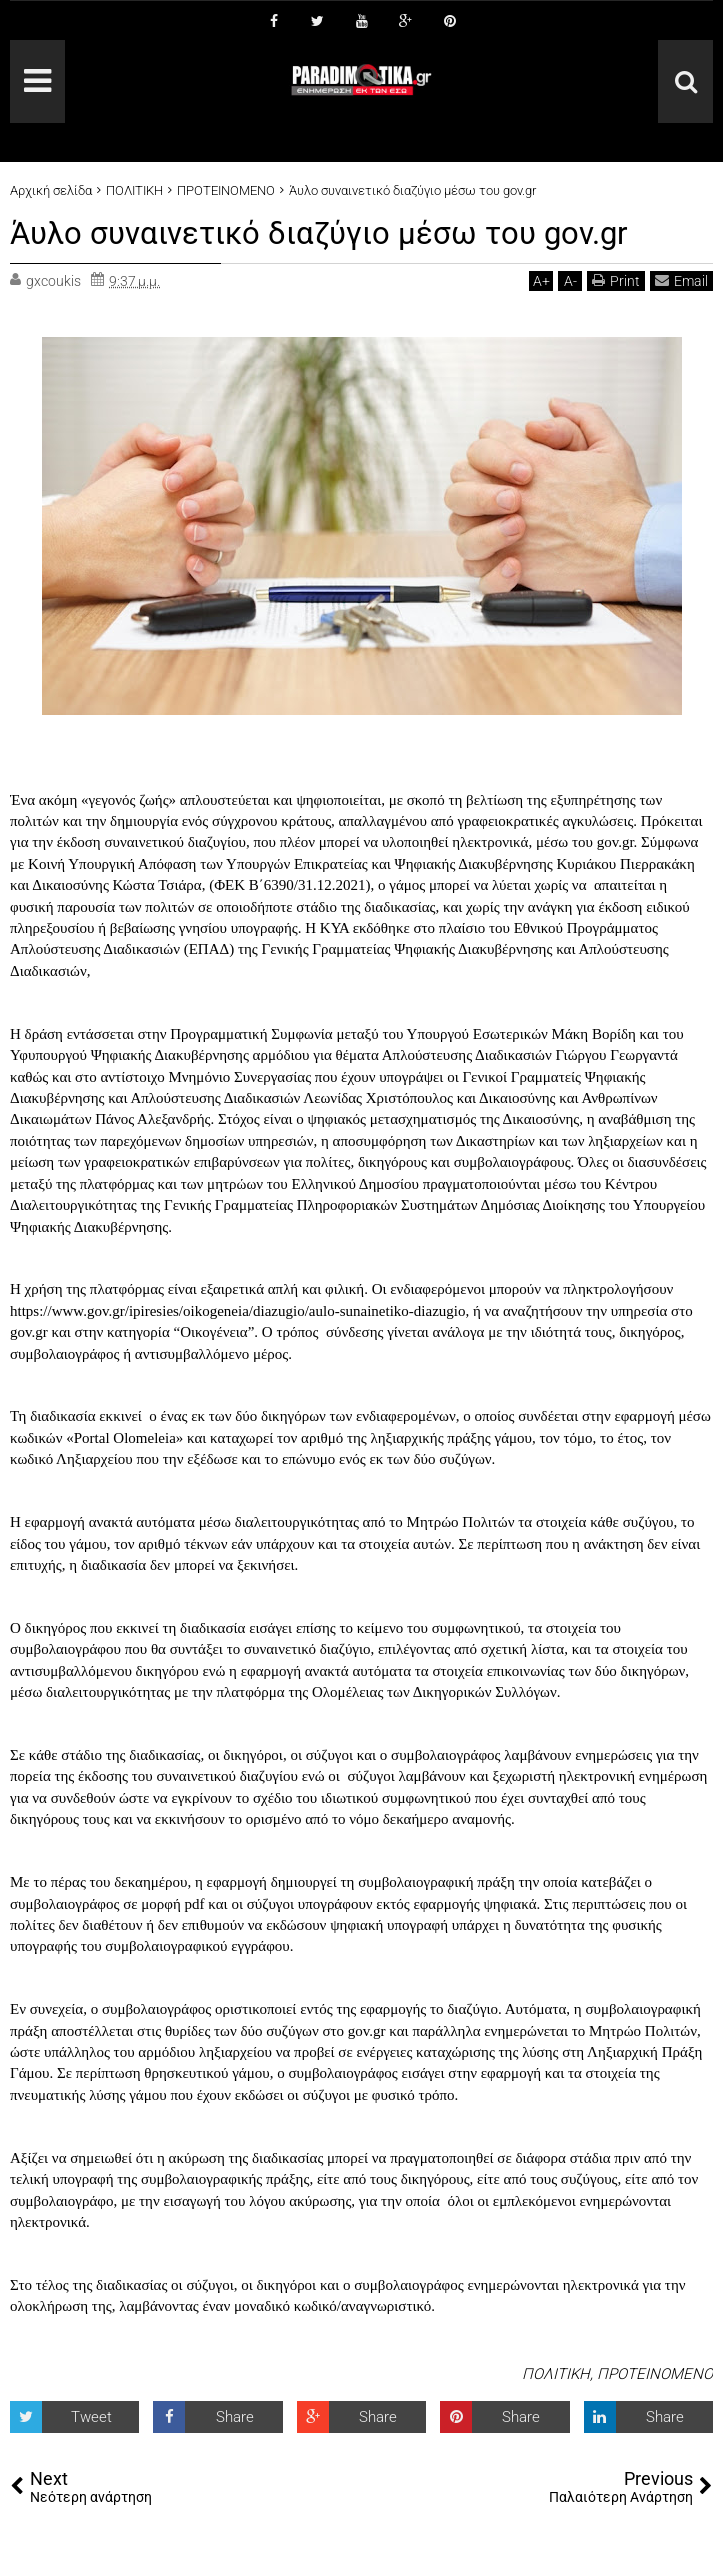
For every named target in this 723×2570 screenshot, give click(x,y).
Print (616, 279)
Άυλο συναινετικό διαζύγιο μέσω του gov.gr (324, 233)
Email (681, 279)
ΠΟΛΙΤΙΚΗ (556, 2374)
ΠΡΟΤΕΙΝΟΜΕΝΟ (655, 2374)
